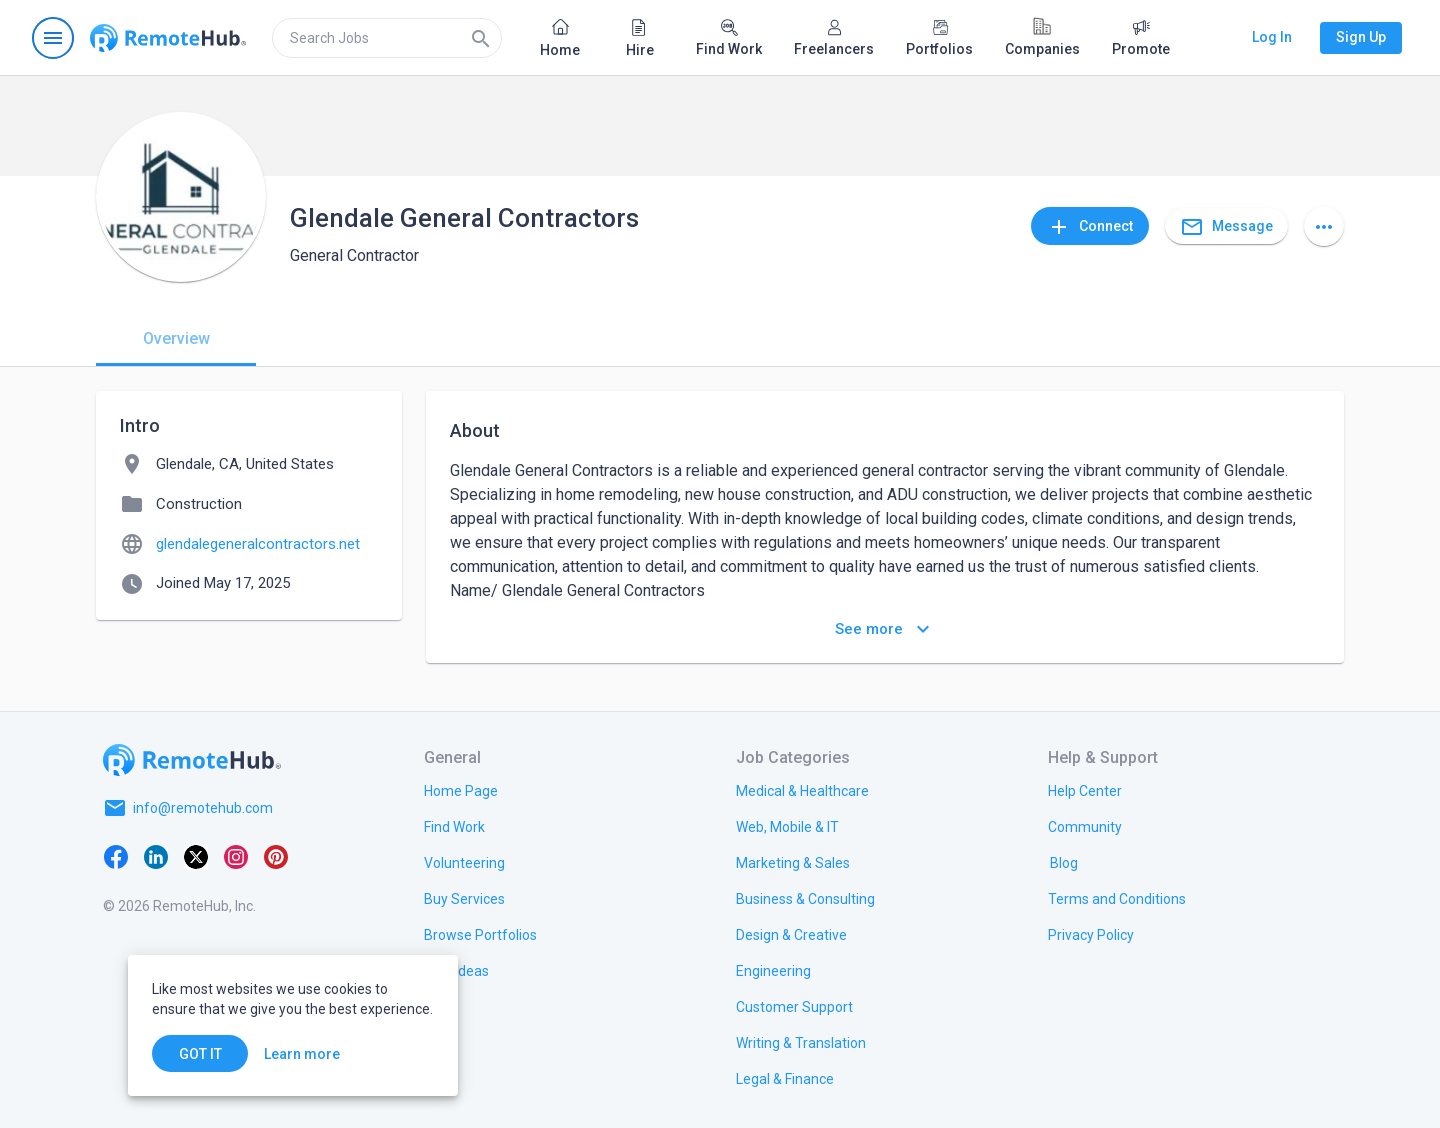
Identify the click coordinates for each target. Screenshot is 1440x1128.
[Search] (481, 38)
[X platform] (196, 856)
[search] (387, 38)
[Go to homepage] (168, 38)
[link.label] (1085, 790)
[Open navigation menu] (53, 38)
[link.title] (461, 790)
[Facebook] (116, 856)
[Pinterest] (276, 856)
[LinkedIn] (156, 856)
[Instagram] (236, 856)
